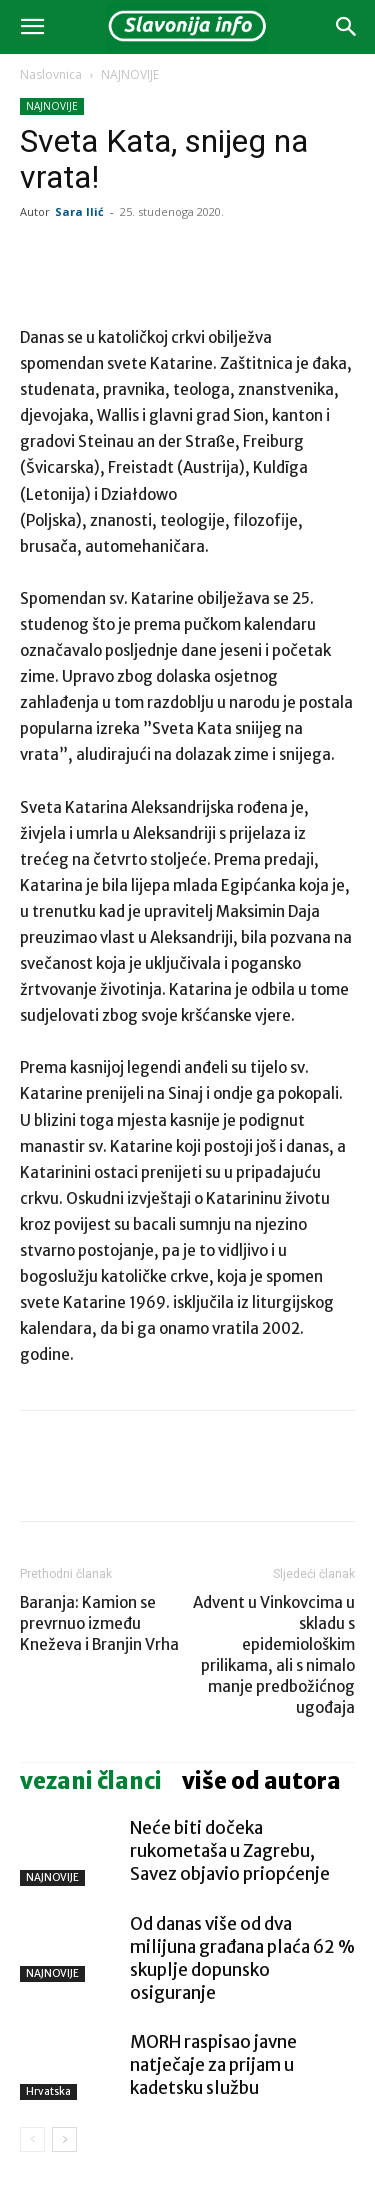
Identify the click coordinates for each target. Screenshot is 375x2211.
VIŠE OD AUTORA (261, 1781)
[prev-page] (32, 2139)
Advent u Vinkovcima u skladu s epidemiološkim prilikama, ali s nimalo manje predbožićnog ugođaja (274, 1655)
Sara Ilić (79, 211)
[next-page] (64, 2139)
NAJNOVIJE (130, 74)
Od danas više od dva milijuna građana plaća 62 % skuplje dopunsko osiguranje (242, 1958)
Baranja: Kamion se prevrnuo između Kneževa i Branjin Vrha (99, 1623)
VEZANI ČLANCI (91, 1781)
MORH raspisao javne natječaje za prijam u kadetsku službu (213, 2065)
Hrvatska (48, 2091)
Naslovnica (51, 74)
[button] (32, 27)
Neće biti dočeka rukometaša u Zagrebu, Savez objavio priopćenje (230, 1851)
